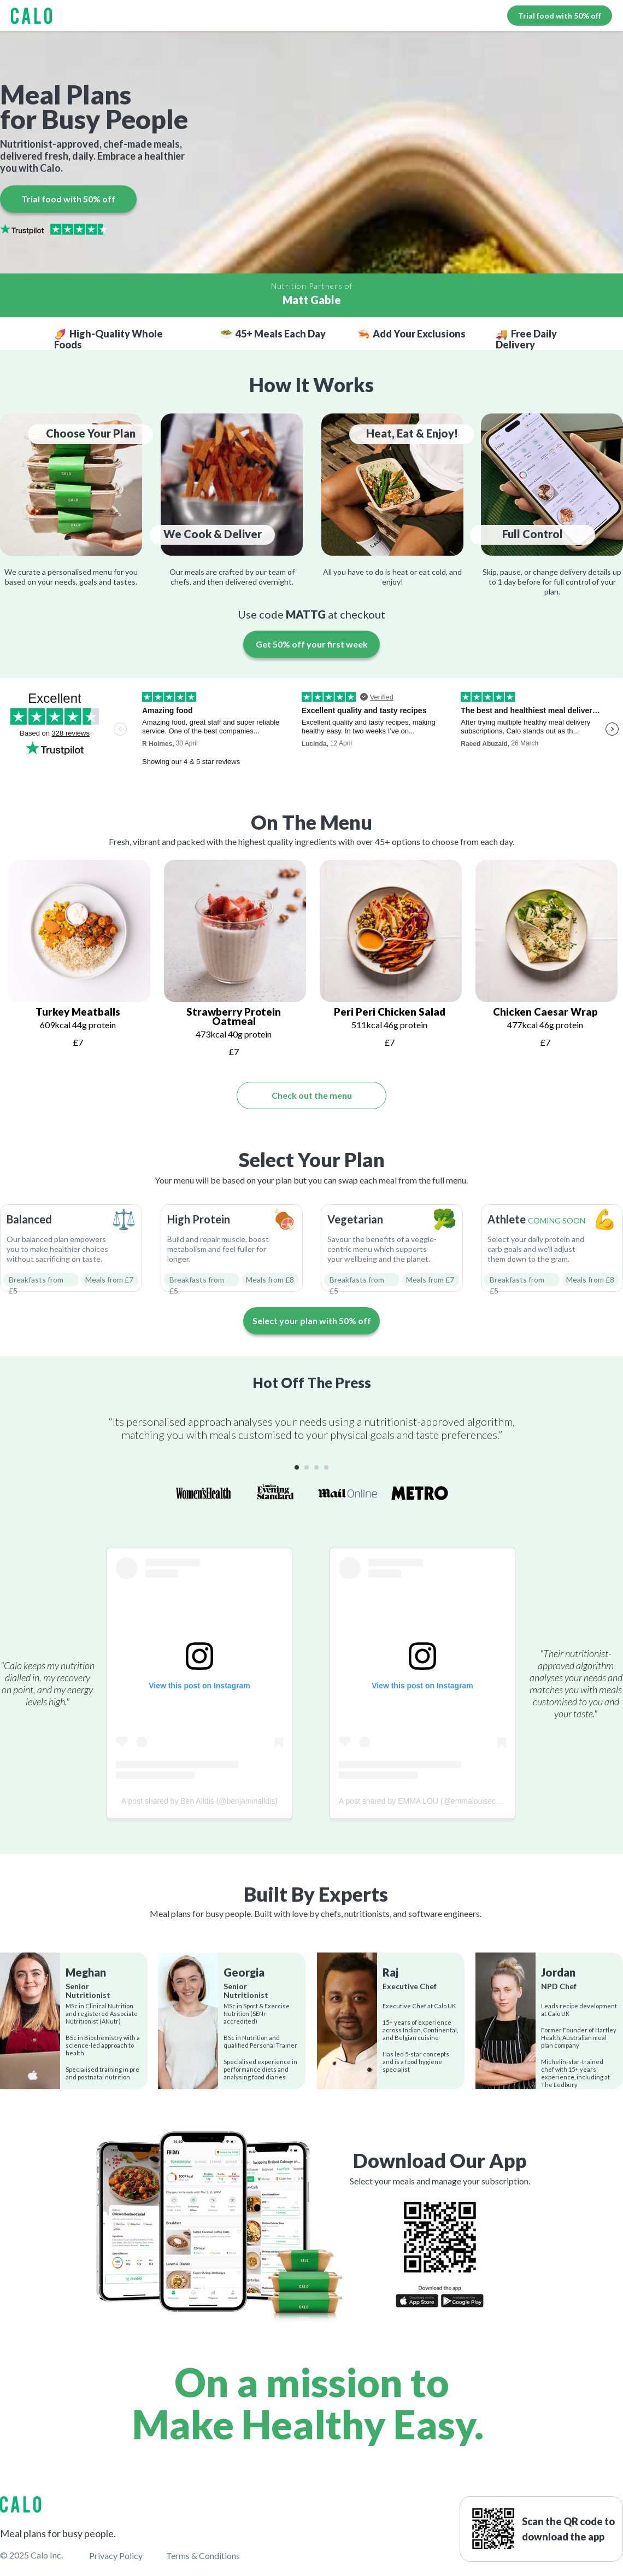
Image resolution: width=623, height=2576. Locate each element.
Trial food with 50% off (559, 15)
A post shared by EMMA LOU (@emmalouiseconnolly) (430, 1801)
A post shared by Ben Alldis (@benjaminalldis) (199, 1801)
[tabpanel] (78, 957)
